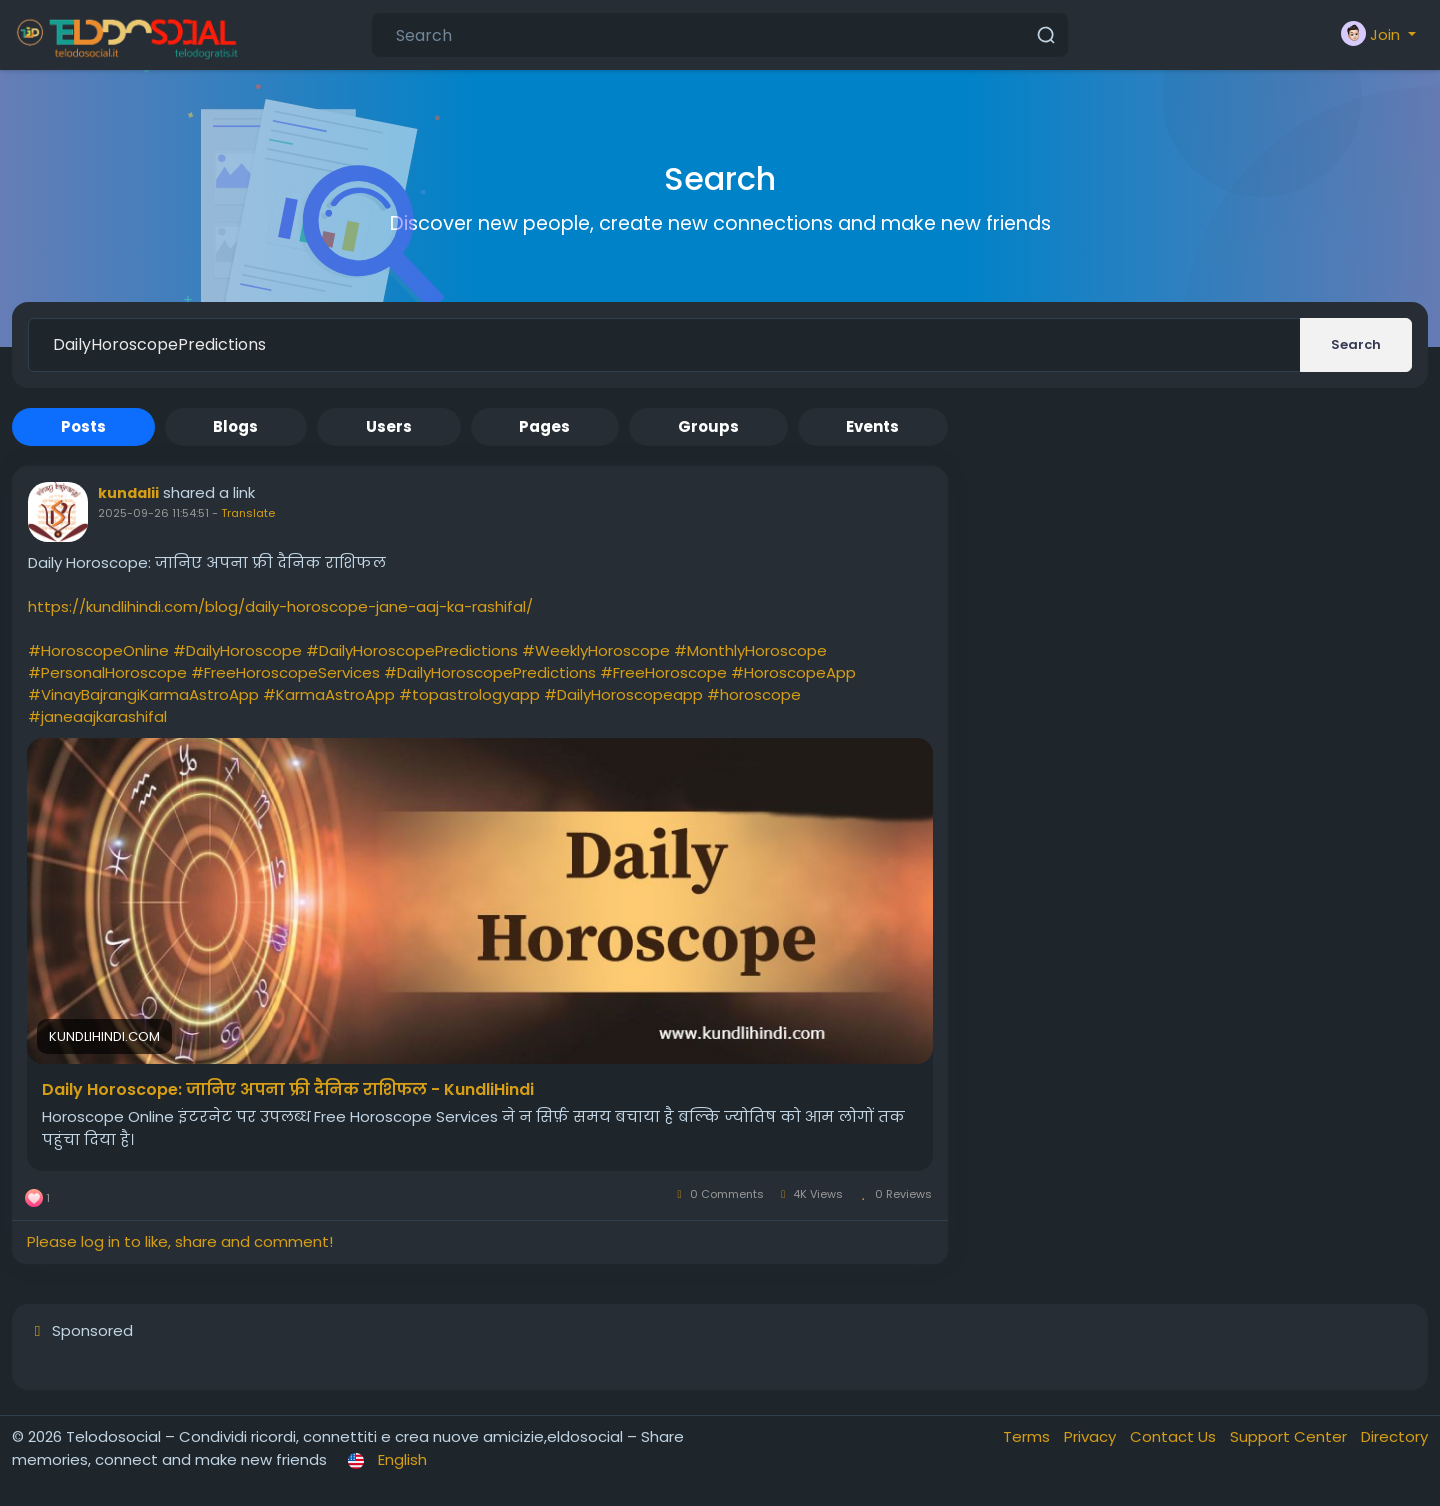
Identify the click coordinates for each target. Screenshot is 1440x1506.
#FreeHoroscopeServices (285, 672)
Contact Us (1175, 1436)
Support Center (1290, 1436)
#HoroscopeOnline (98, 650)
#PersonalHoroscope (107, 672)
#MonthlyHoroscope (750, 650)
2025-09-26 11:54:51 (153, 513)
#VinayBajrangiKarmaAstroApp (143, 694)
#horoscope (754, 694)
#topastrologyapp (469, 694)
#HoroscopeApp (793, 672)
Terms (1028, 1436)
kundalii (128, 493)
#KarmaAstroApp (329, 694)
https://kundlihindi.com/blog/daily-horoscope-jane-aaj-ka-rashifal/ (280, 606)
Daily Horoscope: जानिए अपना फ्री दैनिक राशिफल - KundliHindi (288, 1090)
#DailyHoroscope (237, 650)
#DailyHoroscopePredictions (412, 650)
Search (1356, 344)
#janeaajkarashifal (97, 716)
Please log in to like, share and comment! (180, 1241)
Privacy (1092, 1436)
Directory (1394, 1436)
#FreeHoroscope (663, 672)
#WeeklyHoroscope (596, 650)
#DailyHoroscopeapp (623, 694)
